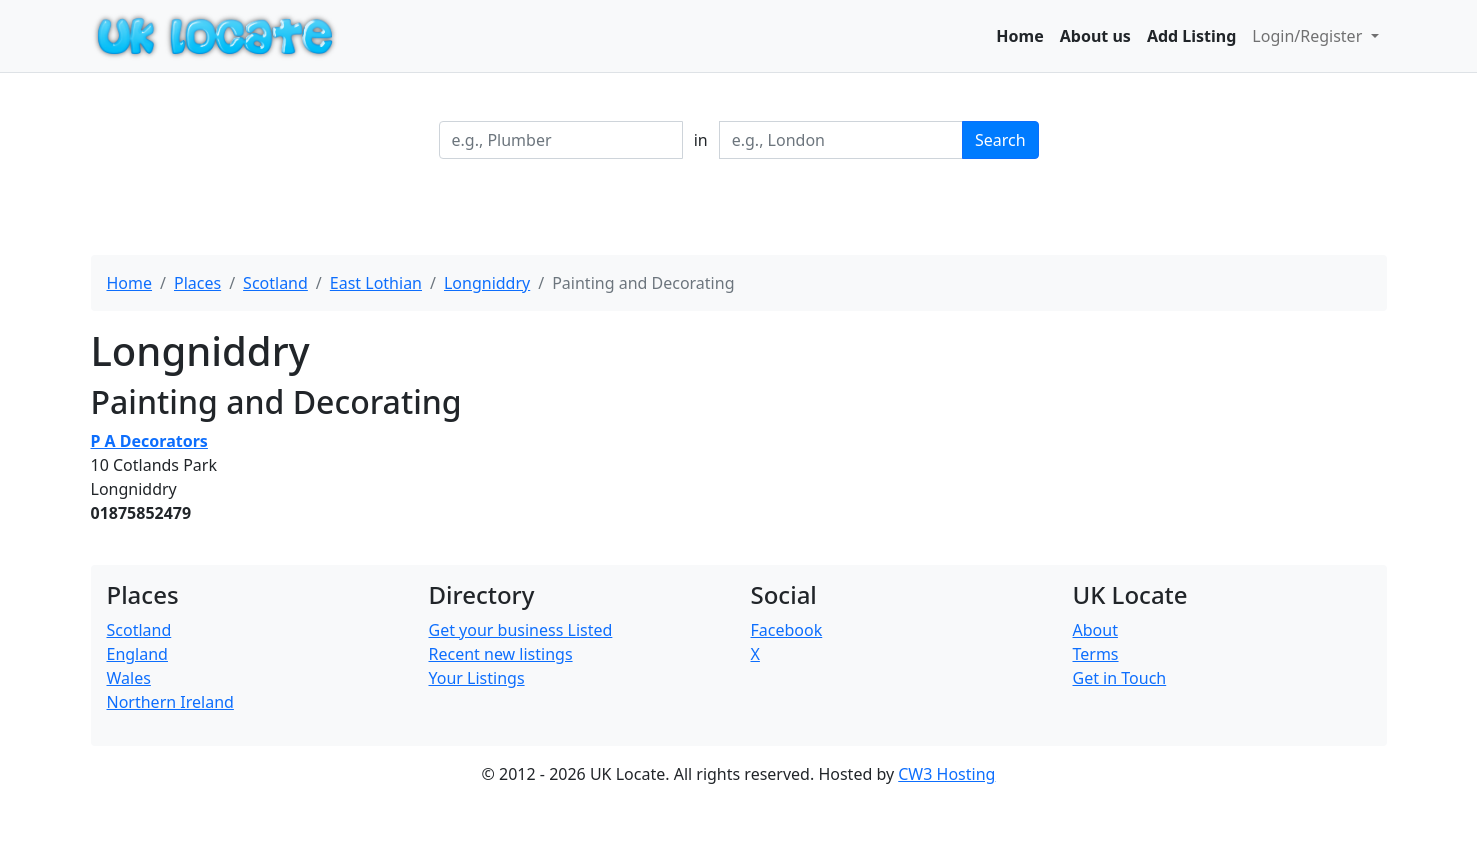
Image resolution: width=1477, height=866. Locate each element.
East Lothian (376, 283)
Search (1000, 140)
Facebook (787, 630)
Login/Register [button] (1309, 36)
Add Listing (1191, 36)
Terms (1096, 654)
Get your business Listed (521, 630)
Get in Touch (1120, 678)
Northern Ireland (170, 702)
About (1095, 630)
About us (1095, 36)
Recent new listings (501, 654)
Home (1019, 36)
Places (197, 283)
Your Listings (477, 678)
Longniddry (487, 283)
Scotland (275, 283)
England (137, 654)
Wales (129, 678)
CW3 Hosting (946, 774)
